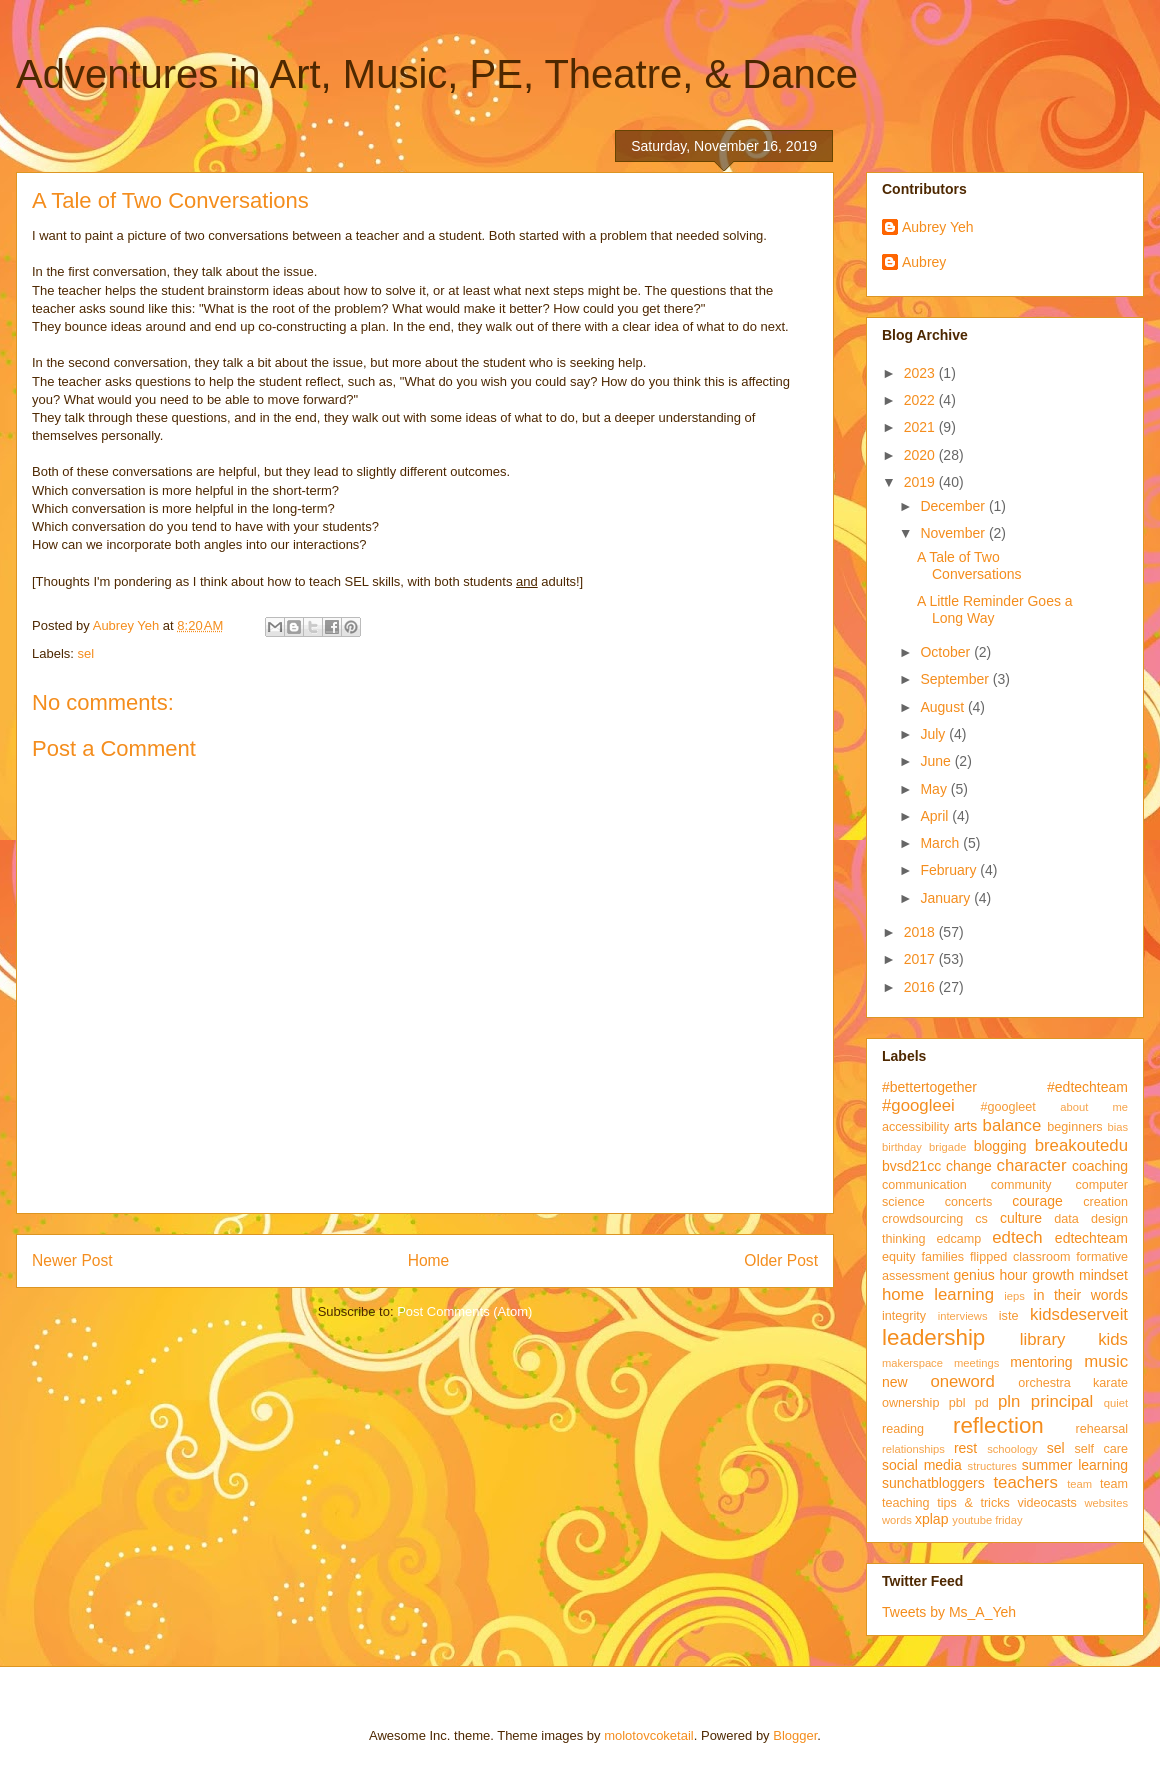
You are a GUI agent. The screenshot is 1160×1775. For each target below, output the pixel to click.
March (941, 843)
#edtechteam (1087, 1087)
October (947, 652)
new (895, 1382)
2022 (921, 400)
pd (982, 1403)
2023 (921, 373)
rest (965, 1448)
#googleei (918, 1105)
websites (1106, 1503)
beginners (1074, 1127)
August (943, 707)
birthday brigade (924, 1147)
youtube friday (987, 1520)
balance (1012, 1125)
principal (1062, 1401)
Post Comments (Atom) (464, 1311)
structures (992, 1466)
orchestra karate (1073, 1383)
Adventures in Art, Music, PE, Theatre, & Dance (437, 74)
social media (922, 1465)
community (1021, 1185)
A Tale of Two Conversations (969, 565)
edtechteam (1091, 1238)
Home (429, 1260)
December (954, 506)
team (1079, 1484)
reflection (998, 1425)
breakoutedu (1081, 1145)
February (950, 870)
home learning (938, 1294)
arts (965, 1126)
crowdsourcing (922, 1219)
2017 (921, 959)
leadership (933, 1337)
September (956, 679)
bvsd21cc (911, 1166)
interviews (963, 1316)
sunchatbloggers (933, 1483)
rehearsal (1101, 1429)
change (969, 1166)
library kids (1074, 1339)
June (937, 761)
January (947, 898)
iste (1009, 1316)
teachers (1025, 1482)
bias (1117, 1127)
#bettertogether (929, 1087)
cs (981, 1219)
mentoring (1041, 1362)
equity (899, 1257)
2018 (921, 932)
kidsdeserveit (1079, 1314)
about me (1094, 1107)
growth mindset (1080, 1275)
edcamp (958, 1239)
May (935, 789)
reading (903, 1429)
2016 (921, 987)
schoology (1012, 1449)
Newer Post (72, 1260)
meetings (976, 1363)
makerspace (912, 1363)
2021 (921, 427)
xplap (931, 1519)
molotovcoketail (649, 1735)
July (934, 734)
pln (1009, 1401)
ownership (910, 1403)
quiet (1116, 1403)
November (954, 533)
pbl (957, 1403)
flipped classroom (1020, 1257)
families (942, 1257)
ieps (1014, 1296)
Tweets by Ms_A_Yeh (949, 1612)
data (1066, 1219)
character (1032, 1165)
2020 (921, 455)
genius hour (991, 1275)
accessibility (915, 1127)
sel (86, 653)
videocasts (1047, 1503)
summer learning (1075, 1465)
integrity (904, 1316)
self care (1101, 1449)
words (897, 1520)
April (936, 816)
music (1106, 1361)
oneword (962, 1381)
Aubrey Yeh (938, 227)
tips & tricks (973, 1503)
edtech (1017, 1237)
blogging (1000, 1146)
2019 (921, 482)
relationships (913, 1449)
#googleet (1007, 1107)
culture (1021, 1218)
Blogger (795, 1735)
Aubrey (924, 262)
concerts (969, 1202)
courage (1037, 1201)
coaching (1100, 1166)
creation (1105, 1202)
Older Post (781, 1260)
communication (924, 1185)
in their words (1081, 1295)
